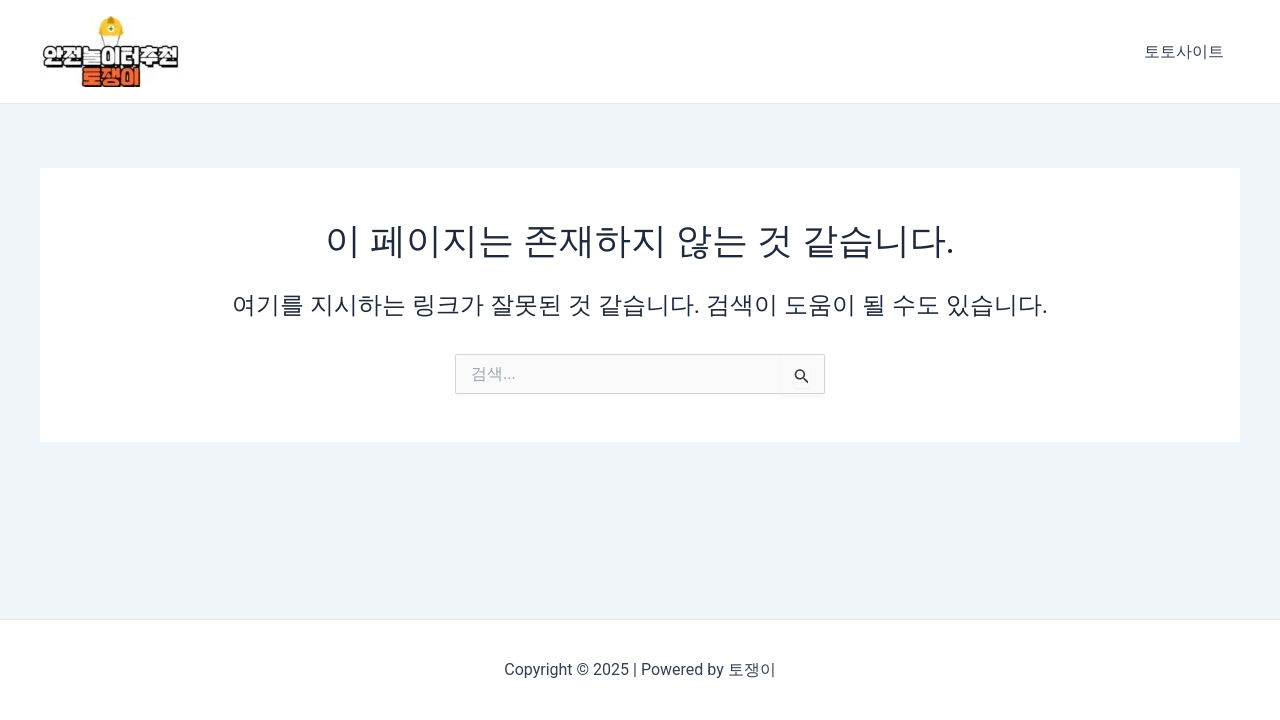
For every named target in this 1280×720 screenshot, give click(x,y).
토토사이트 (1184, 51)
